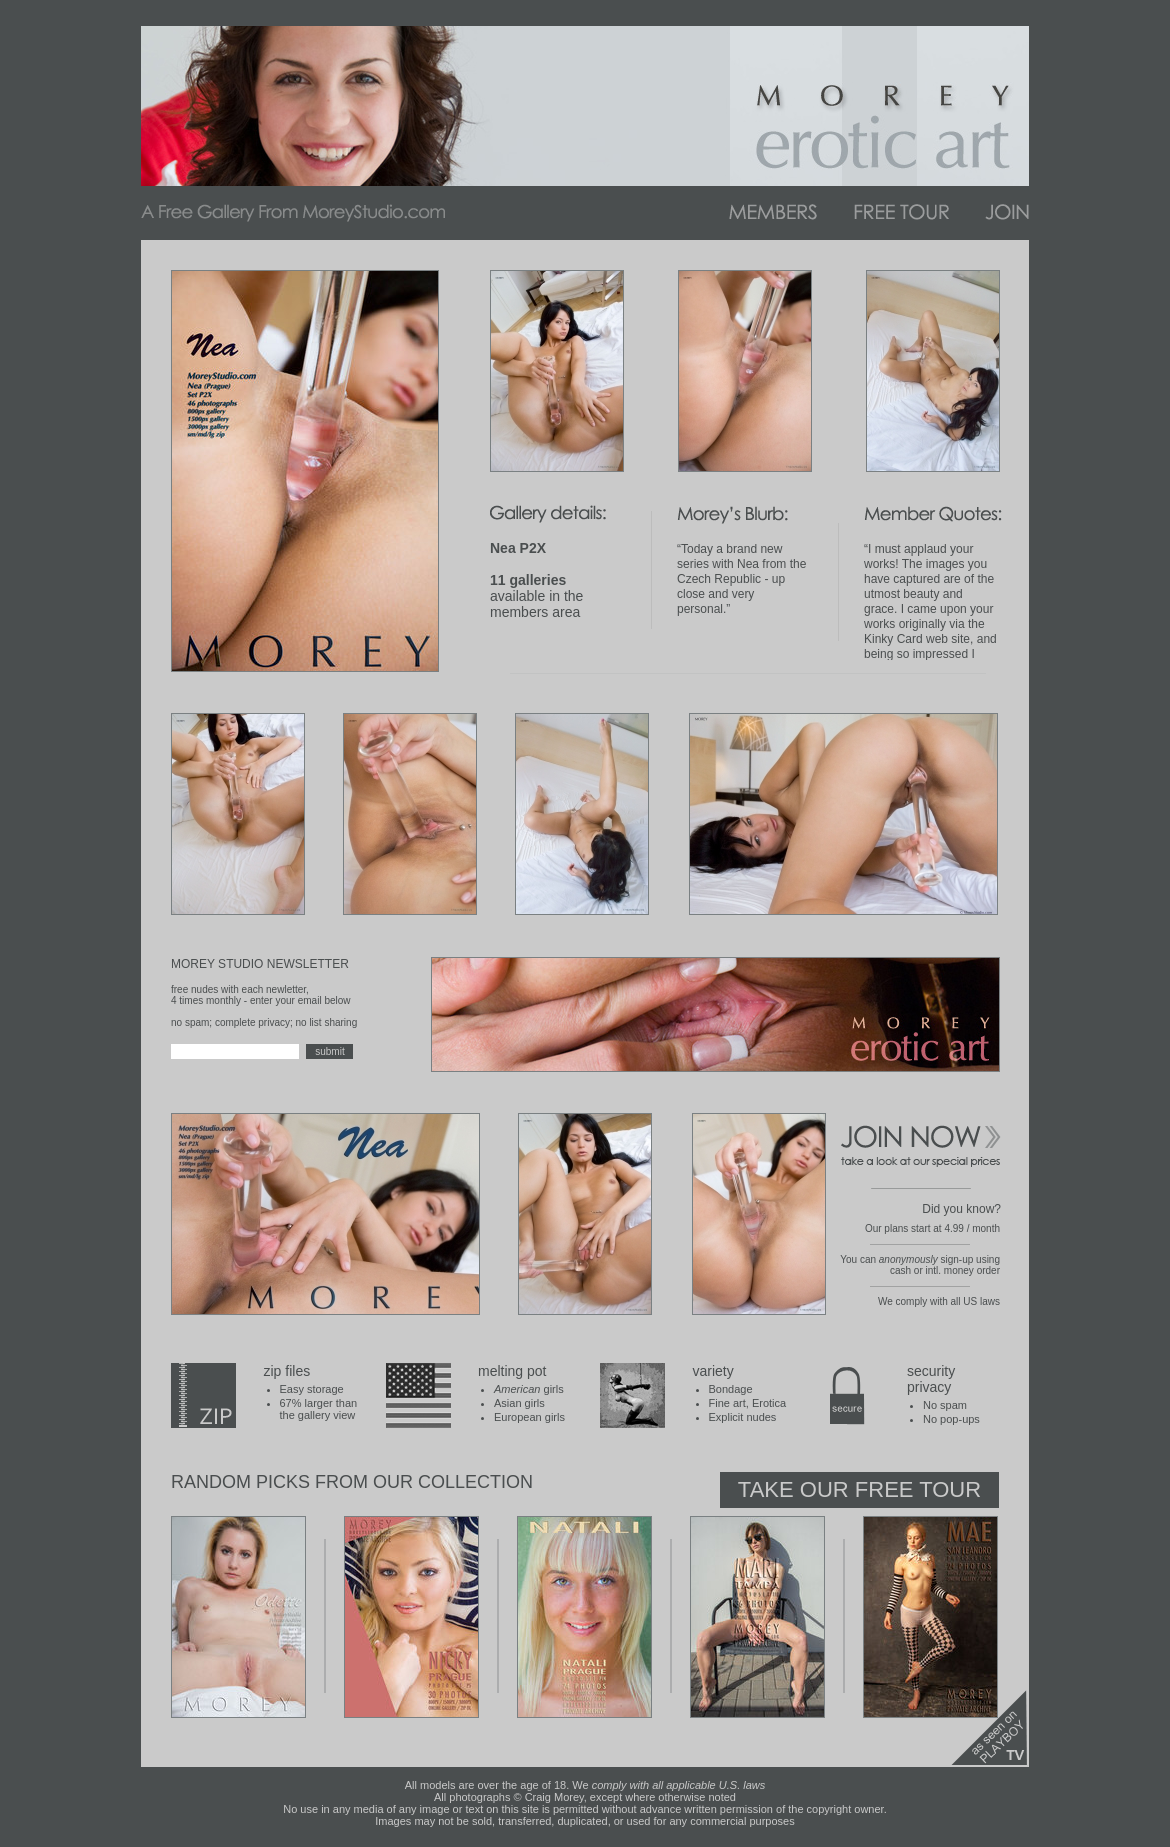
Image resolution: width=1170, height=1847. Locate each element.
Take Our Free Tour (859, 1489)
